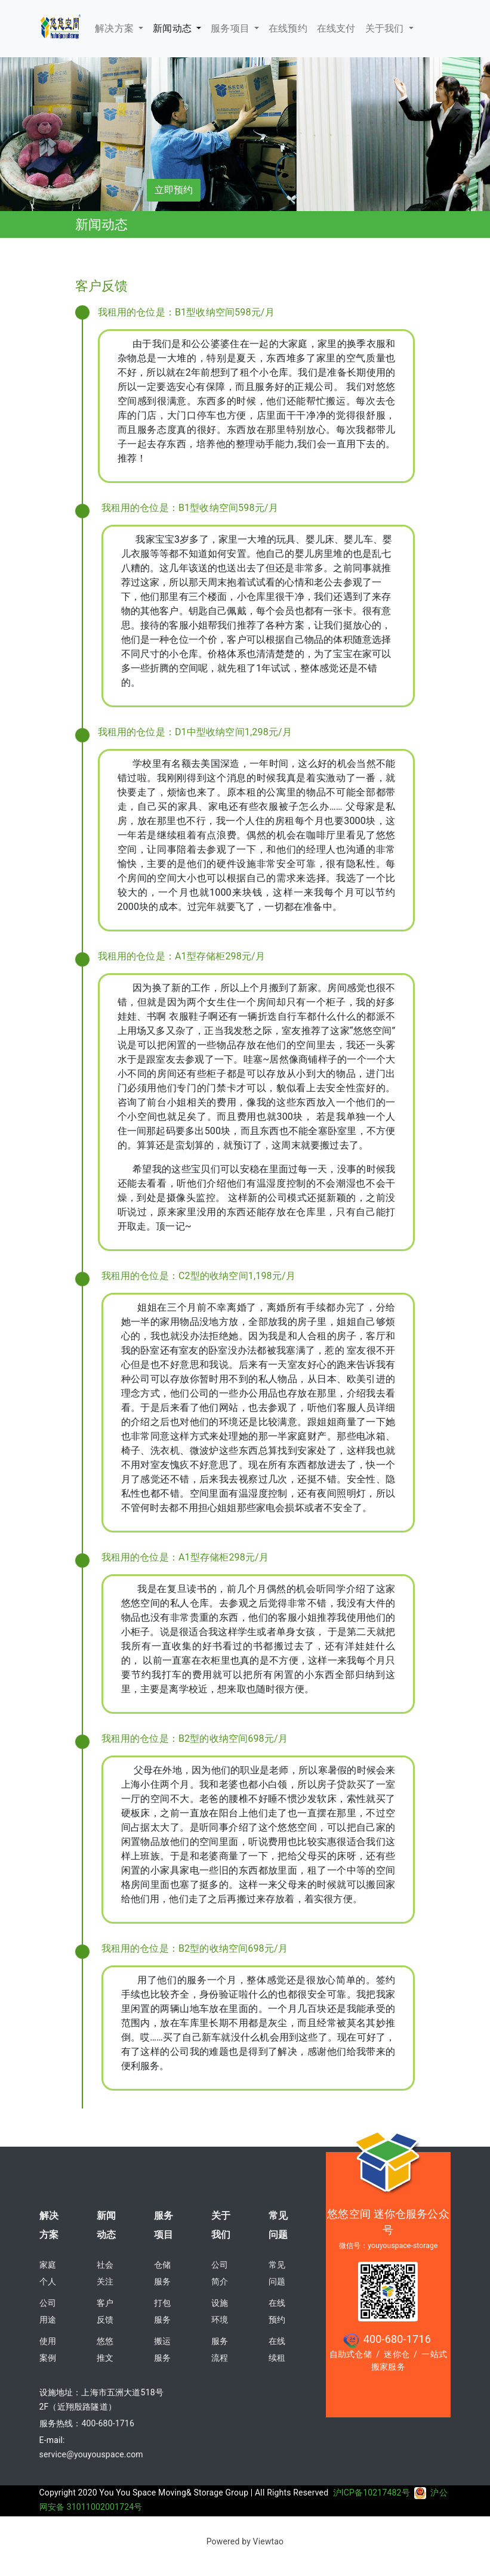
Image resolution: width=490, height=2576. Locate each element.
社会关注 (105, 2273)
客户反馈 (105, 2311)
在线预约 (277, 2311)
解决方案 (115, 28)
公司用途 (47, 2311)
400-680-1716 (107, 2423)
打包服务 (162, 2311)
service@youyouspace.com (91, 2454)
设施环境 (219, 2311)
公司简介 (219, 2273)
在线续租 (277, 2349)
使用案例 (47, 2349)
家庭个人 (47, 2273)
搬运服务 (162, 2349)
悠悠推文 (105, 2349)
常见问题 (278, 2225)
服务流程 (219, 2349)
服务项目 (231, 28)
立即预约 (174, 190)
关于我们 (385, 28)
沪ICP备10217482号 (379, 2492)
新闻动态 (173, 28)
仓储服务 (162, 2273)
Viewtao (268, 2541)
